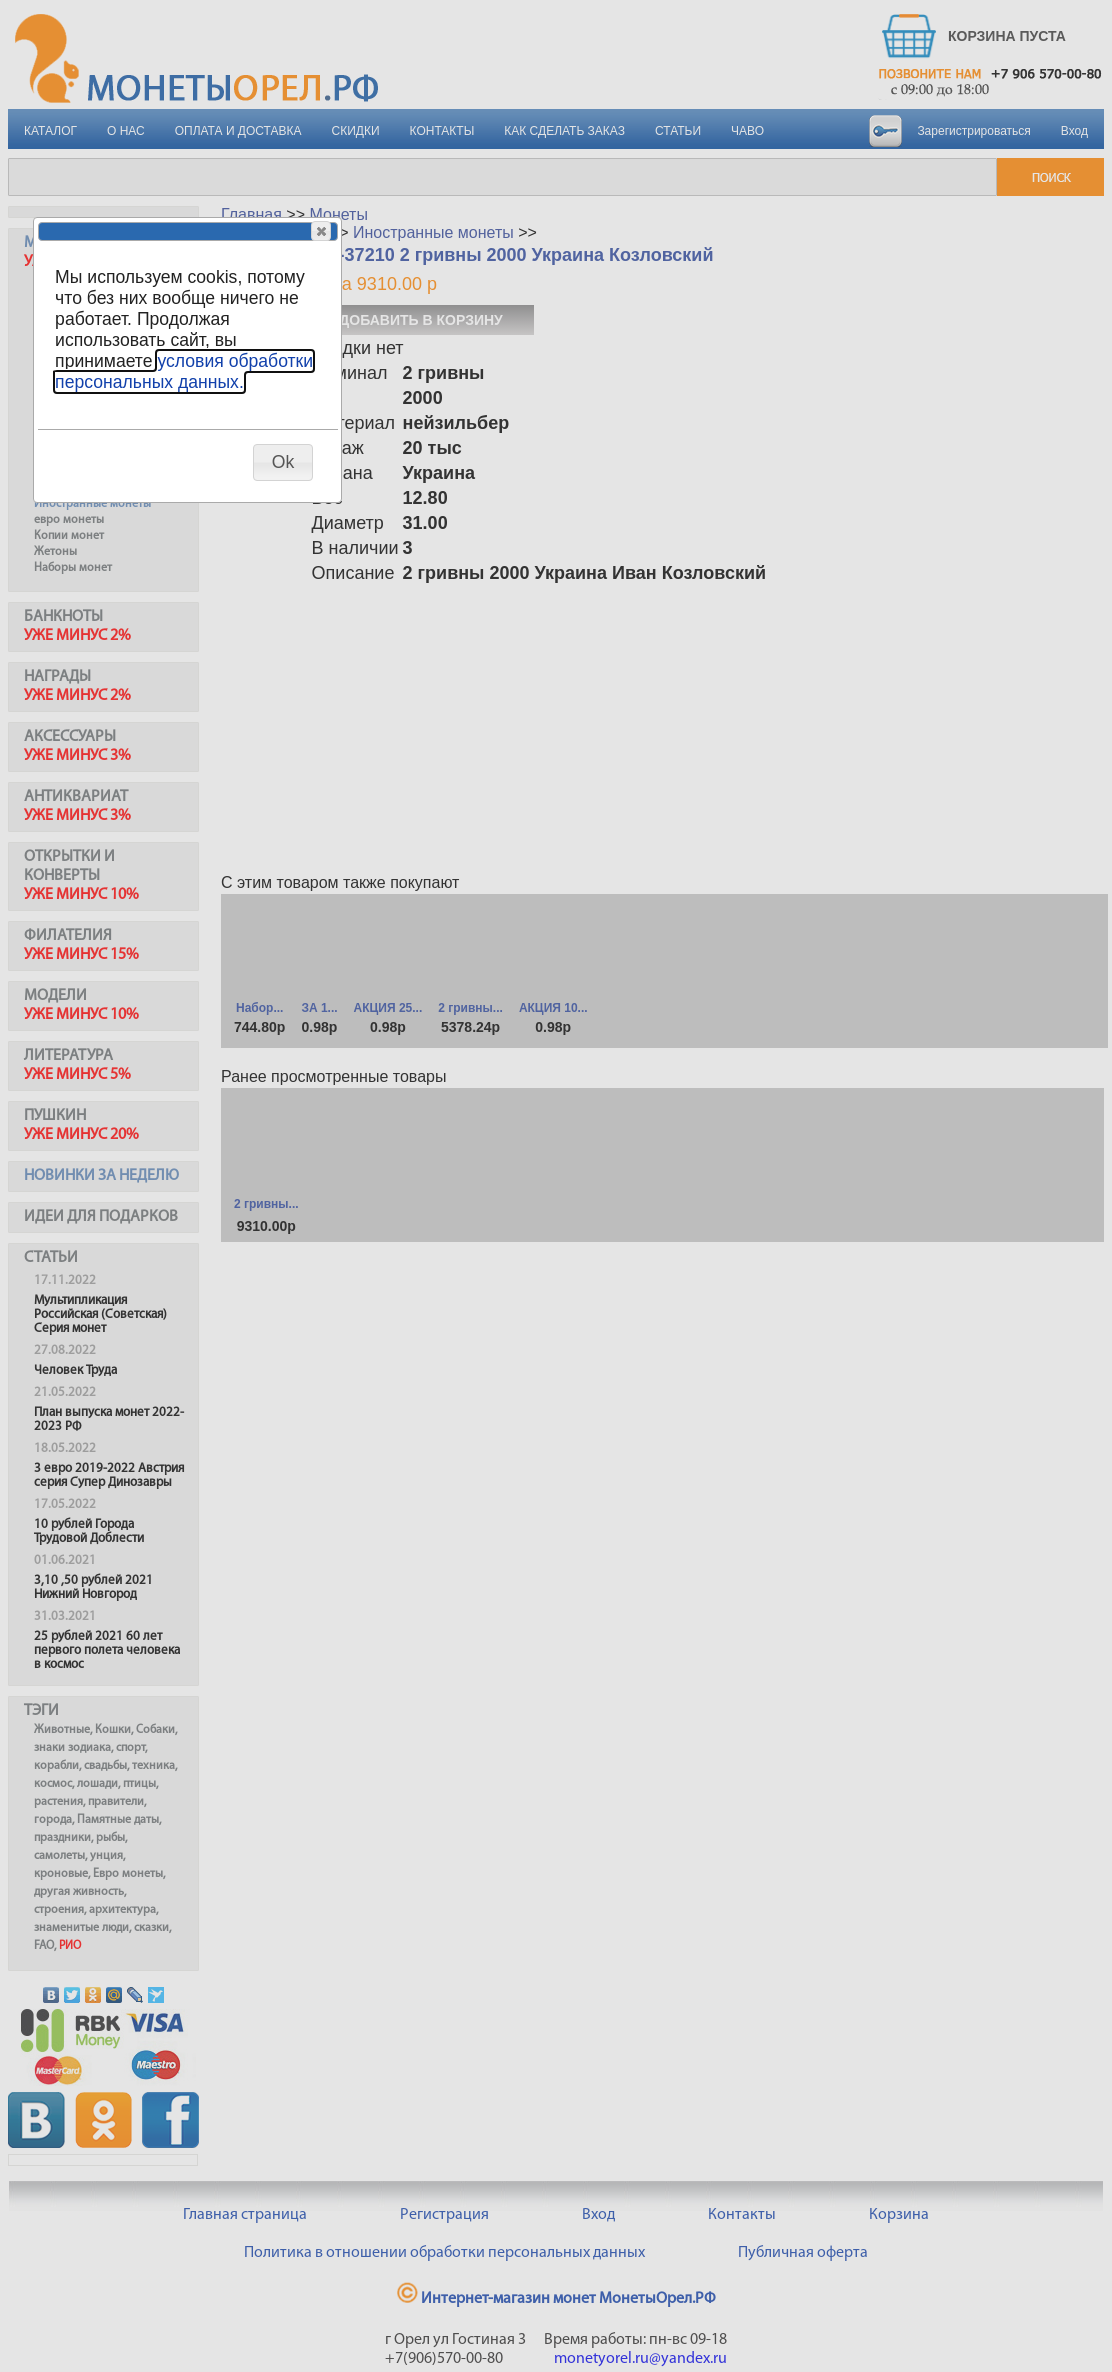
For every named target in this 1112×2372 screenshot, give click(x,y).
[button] (321, 231)
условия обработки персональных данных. (184, 371)
